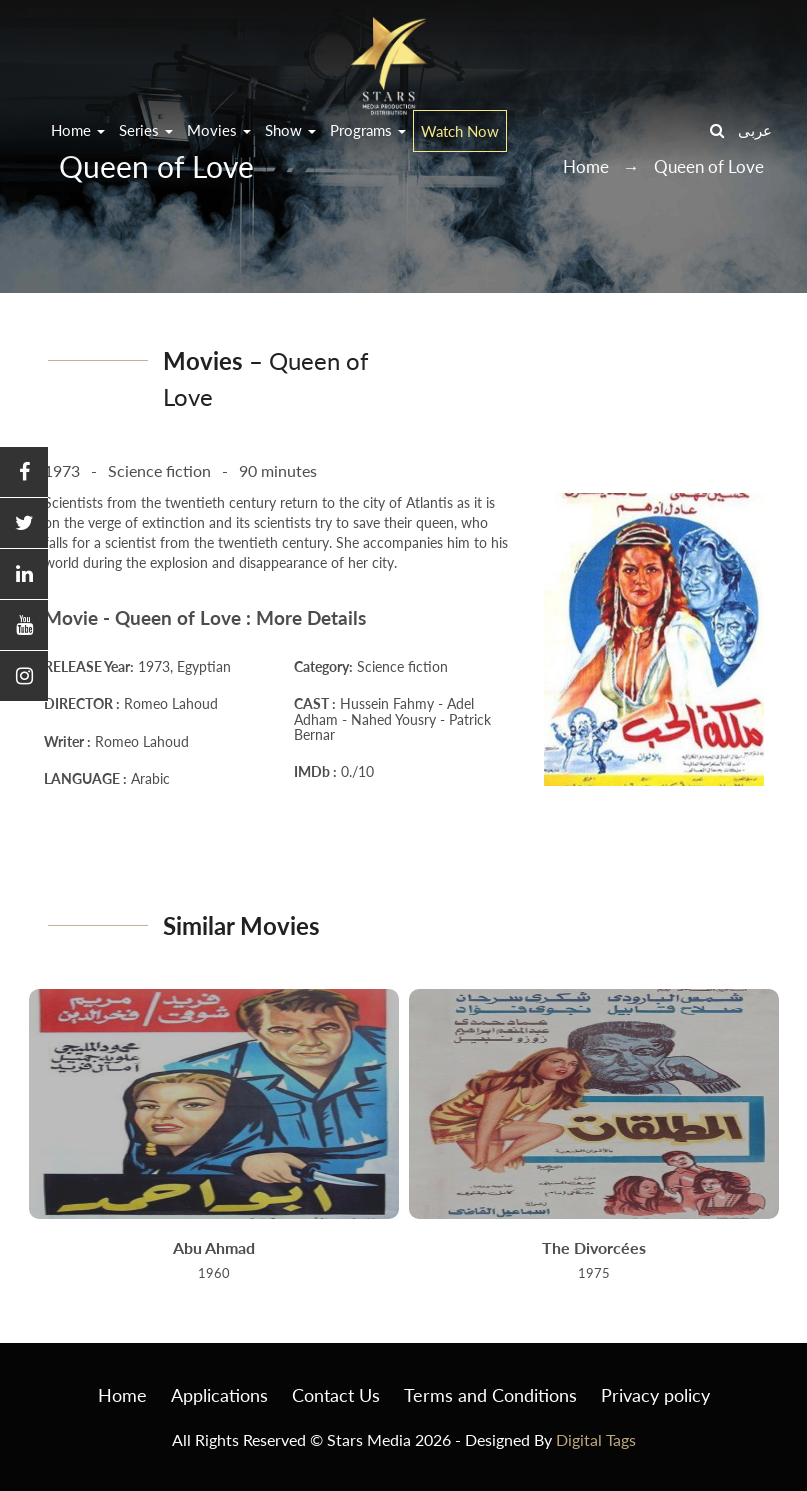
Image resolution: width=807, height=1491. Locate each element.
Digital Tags (596, 1439)
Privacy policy (655, 1395)
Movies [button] (219, 130)
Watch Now (460, 131)
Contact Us (336, 1395)
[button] (24, 472)
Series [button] (146, 130)
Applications (219, 1395)
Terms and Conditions (490, 1395)
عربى (755, 130)
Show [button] (290, 130)
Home (122, 1395)
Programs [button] (368, 130)
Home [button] (78, 130)
